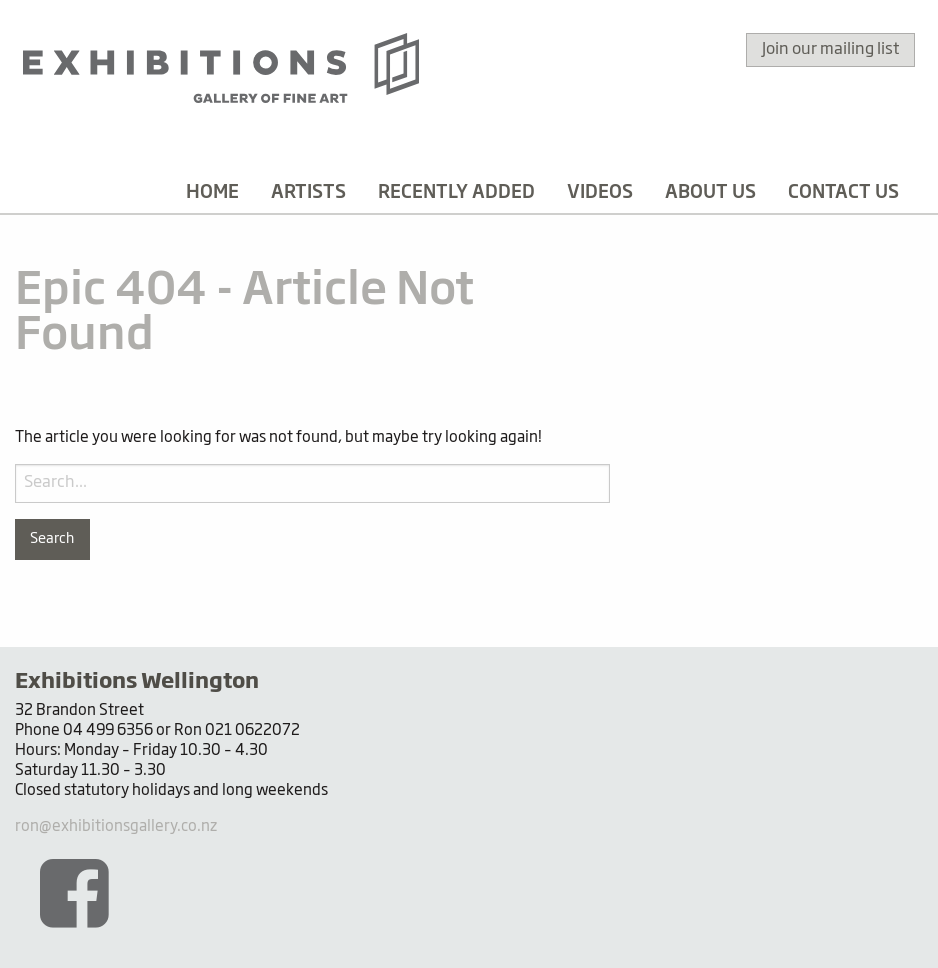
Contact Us (843, 193)
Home (212, 193)
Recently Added (456, 193)
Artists (308, 193)
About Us (710, 193)
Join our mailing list (830, 50)
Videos (600, 193)
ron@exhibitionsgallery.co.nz (116, 826)
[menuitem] (212, 193)
